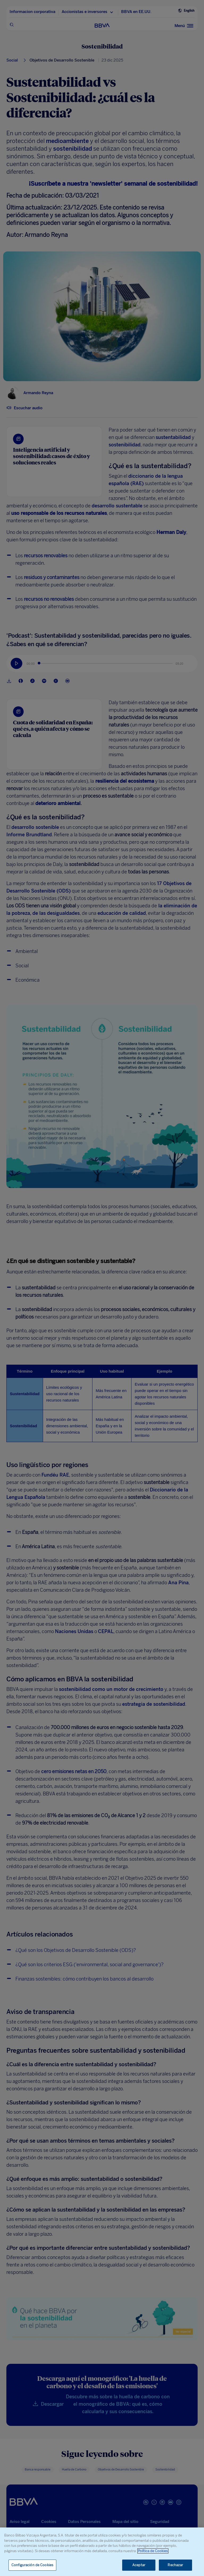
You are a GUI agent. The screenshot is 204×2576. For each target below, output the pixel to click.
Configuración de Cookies (32, 2565)
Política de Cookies (153, 2551)
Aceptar (138, 2565)
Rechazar (175, 2565)
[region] (102, 2551)
